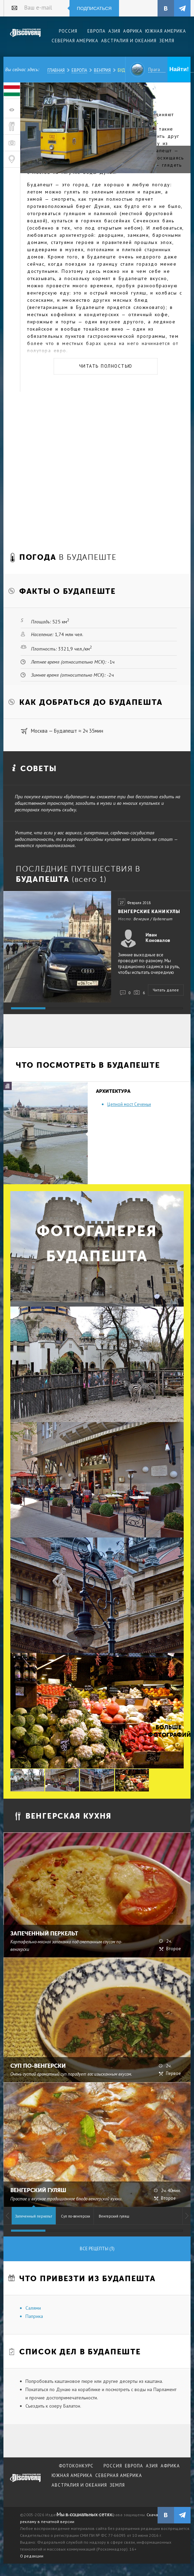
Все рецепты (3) (97, 2249)
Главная (56, 70)
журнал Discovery (25, 2482)
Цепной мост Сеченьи (129, 1104)
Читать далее (166, 989)
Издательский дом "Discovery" (25, 37)
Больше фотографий (168, 1731)
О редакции (31, 2555)
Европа (79, 70)
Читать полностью (105, 366)
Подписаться (94, 8)
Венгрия (102, 70)
